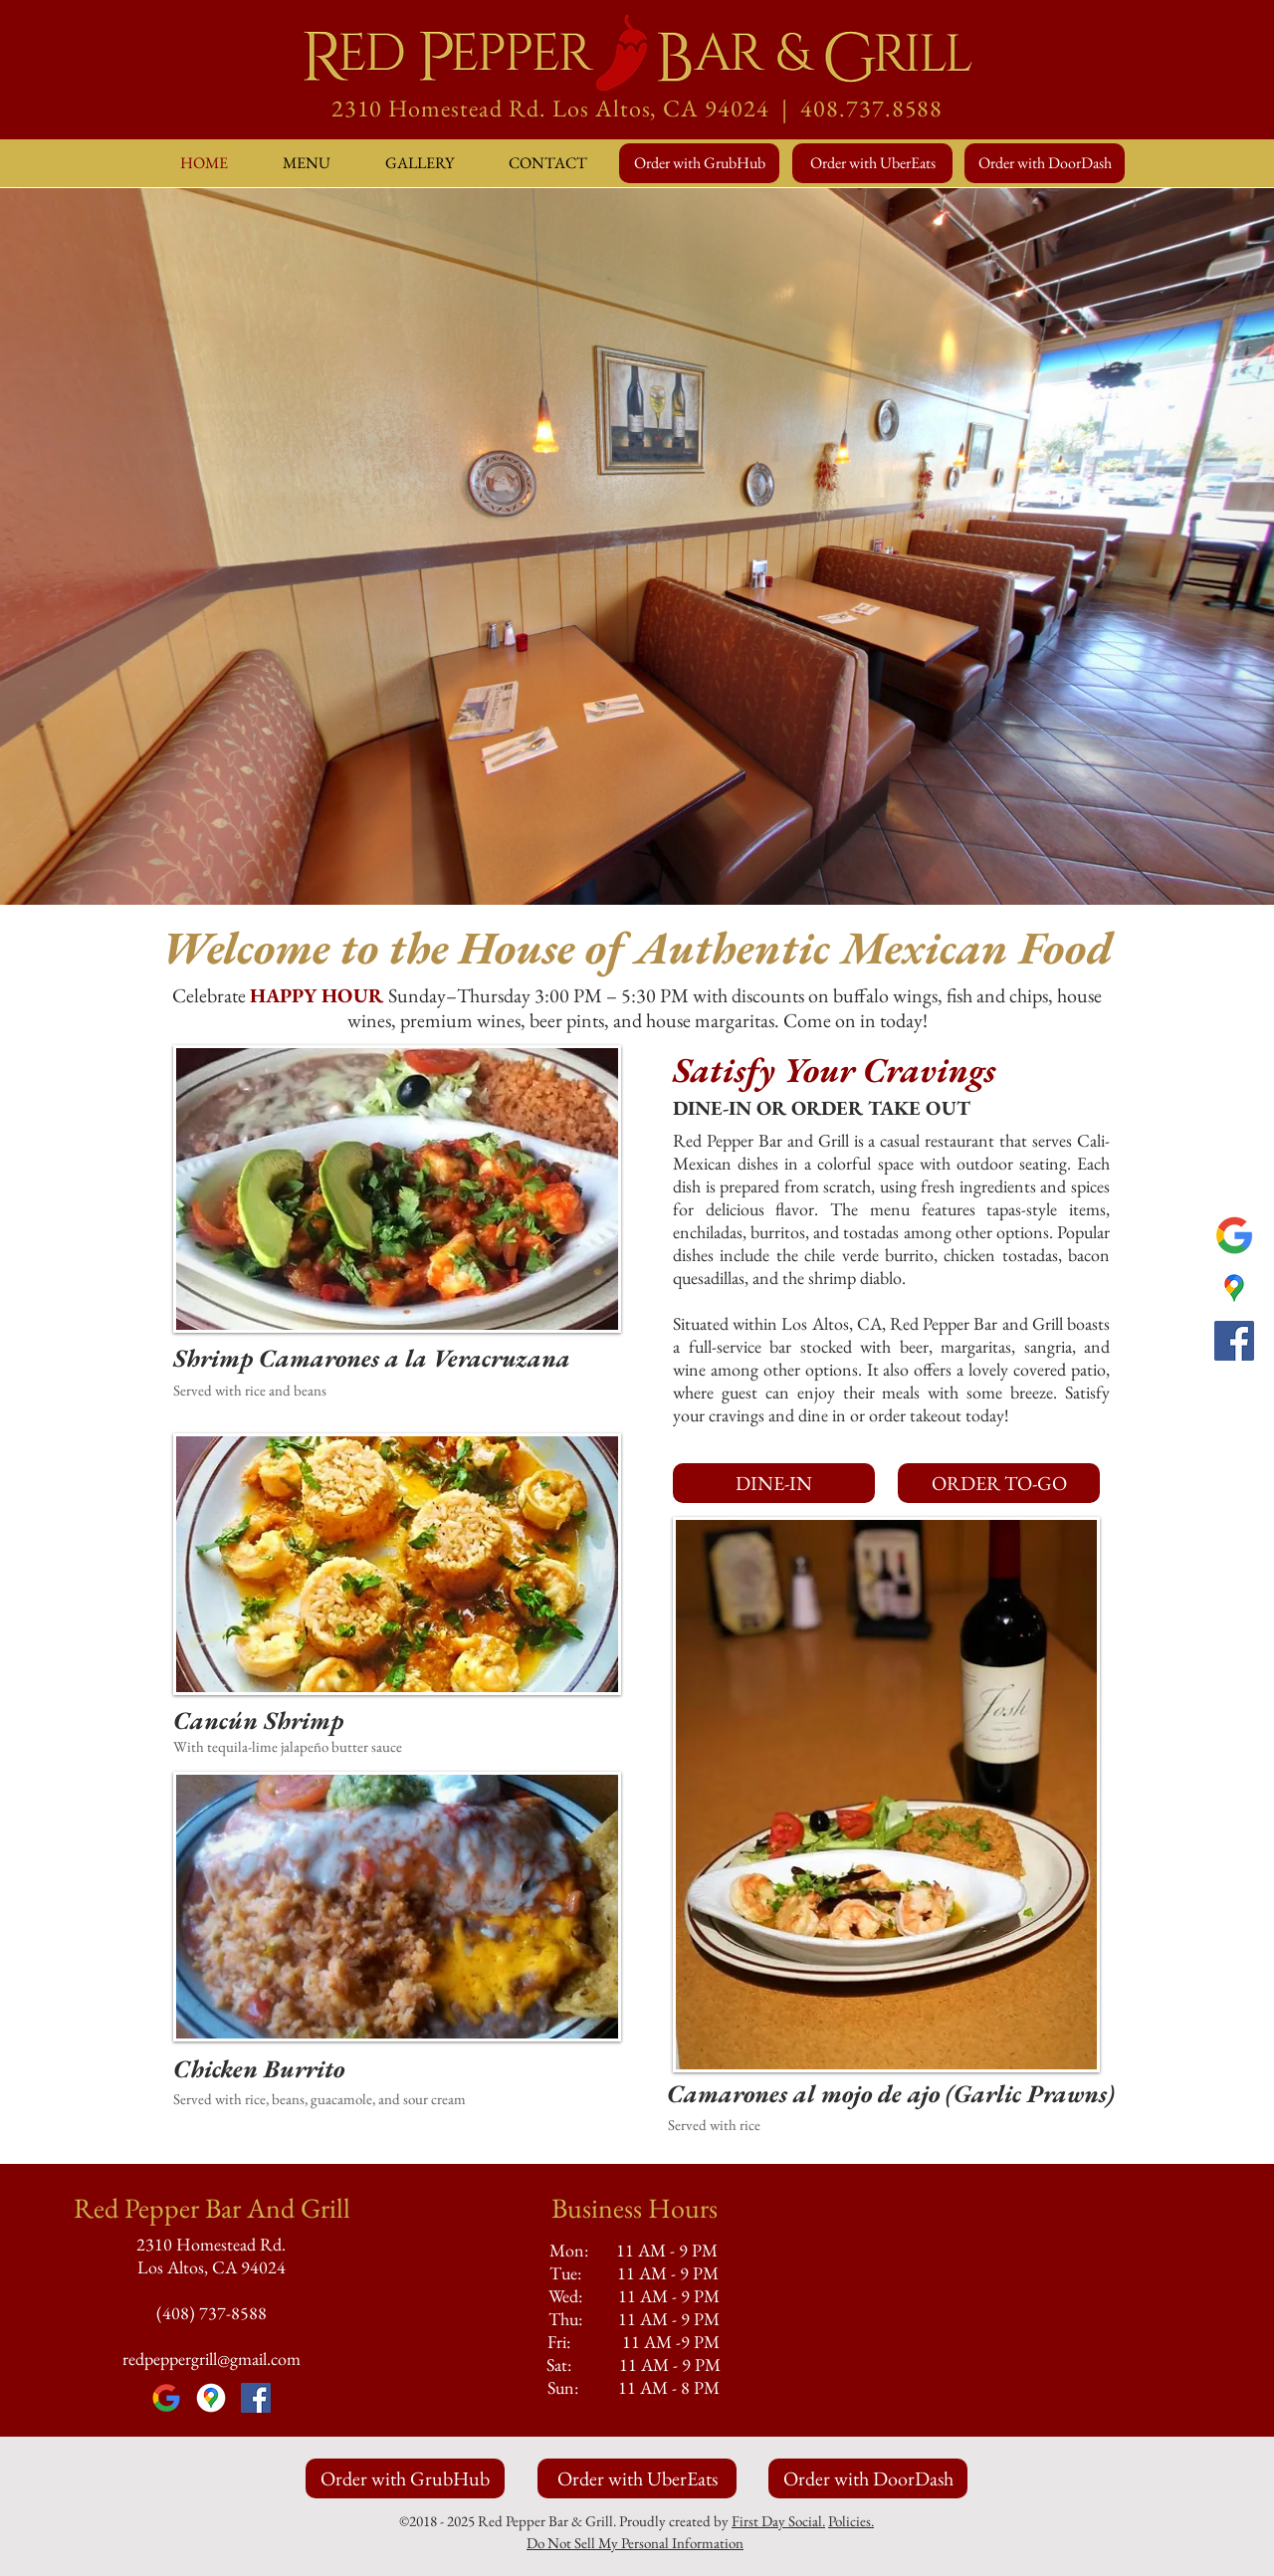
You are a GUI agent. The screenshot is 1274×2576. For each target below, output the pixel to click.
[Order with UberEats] (872, 163)
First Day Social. (778, 2520)
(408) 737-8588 (211, 2312)
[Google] (1234, 1235)
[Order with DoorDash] (1044, 163)
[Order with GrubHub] (699, 163)
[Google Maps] (1234, 1288)
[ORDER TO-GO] (999, 1483)
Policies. (851, 2520)
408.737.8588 (872, 108)
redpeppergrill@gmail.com (211, 2358)
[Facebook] (1234, 1341)
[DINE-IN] (774, 1483)
